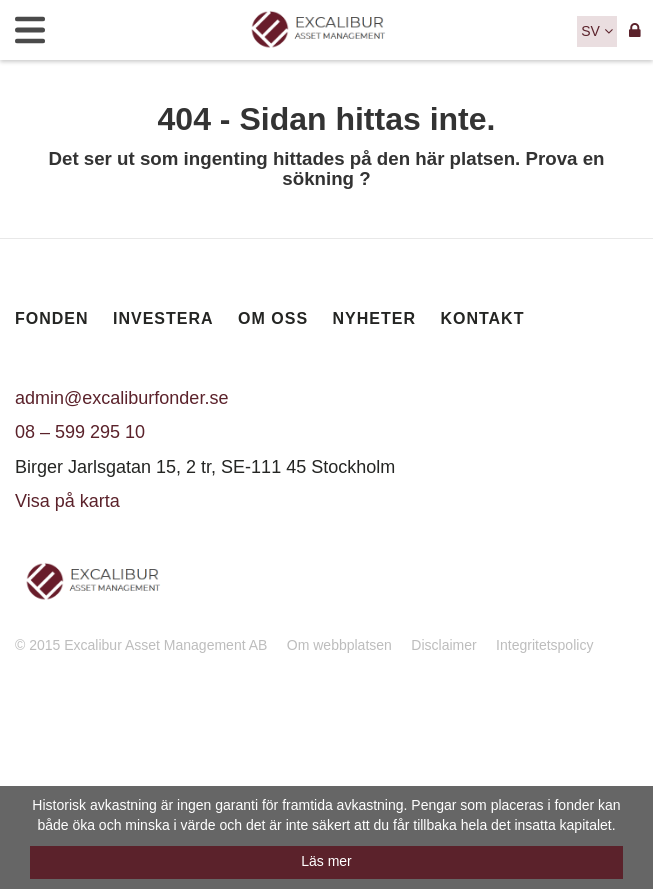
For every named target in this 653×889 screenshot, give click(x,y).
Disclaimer (443, 645)
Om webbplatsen (339, 645)
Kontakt (482, 318)
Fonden (52, 318)
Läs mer (326, 861)
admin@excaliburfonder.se (121, 398)
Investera (163, 318)
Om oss (273, 318)
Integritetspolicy (544, 645)
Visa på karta (67, 501)
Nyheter (374, 318)
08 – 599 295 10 (80, 432)
